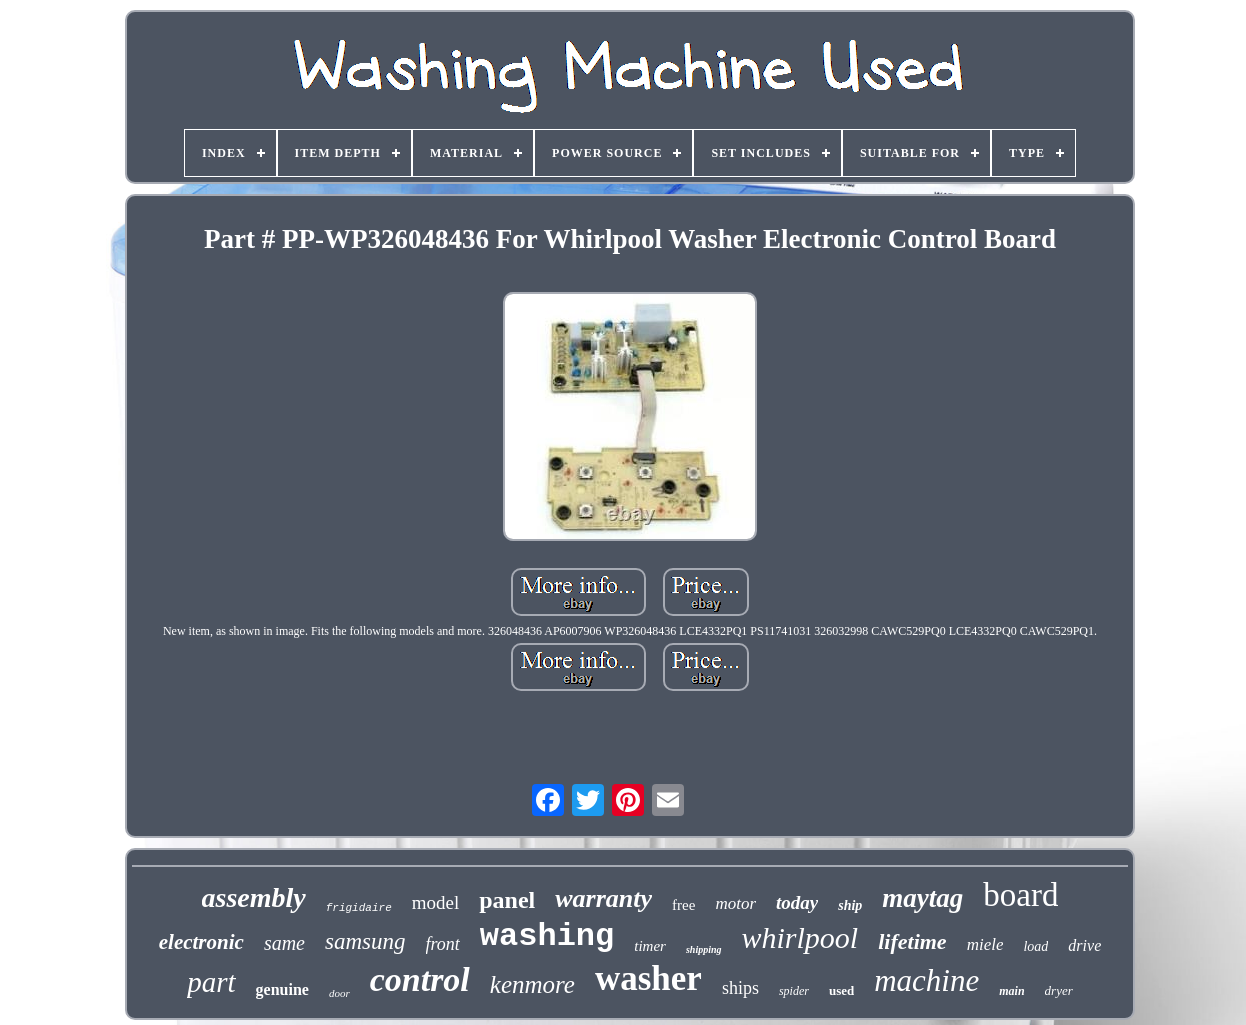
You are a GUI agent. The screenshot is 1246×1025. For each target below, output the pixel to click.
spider (794, 991)
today (797, 902)
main (1011, 991)
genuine (282, 989)
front (443, 944)
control (420, 979)
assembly (254, 897)
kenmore (532, 984)
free (683, 905)
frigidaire (359, 908)
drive (1084, 945)
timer (650, 946)
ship (850, 905)
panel (507, 900)
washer (648, 978)
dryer (1059, 990)
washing (547, 936)
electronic (201, 942)
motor (735, 903)
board (1020, 895)
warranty (603, 898)
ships (740, 988)
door (339, 993)
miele (985, 944)
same (284, 943)
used (841, 990)
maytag (922, 898)
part (211, 982)
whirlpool (800, 937)
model (436, 902)
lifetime (912, 941)
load (1035, 946)
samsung (365, 941)
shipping (704, 949)
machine (926, 980)
